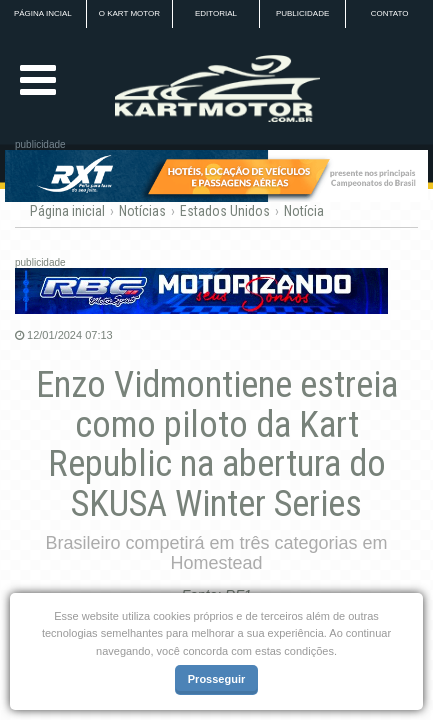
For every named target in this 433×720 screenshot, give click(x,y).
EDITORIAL (216, 13)
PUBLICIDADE (302, 13)
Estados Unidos (225, 211)
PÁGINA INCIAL (43, 13)
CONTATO (390, 13)
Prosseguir (216, 679)
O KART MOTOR (129, 13)
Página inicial (67, 211)
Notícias (142, 211)
